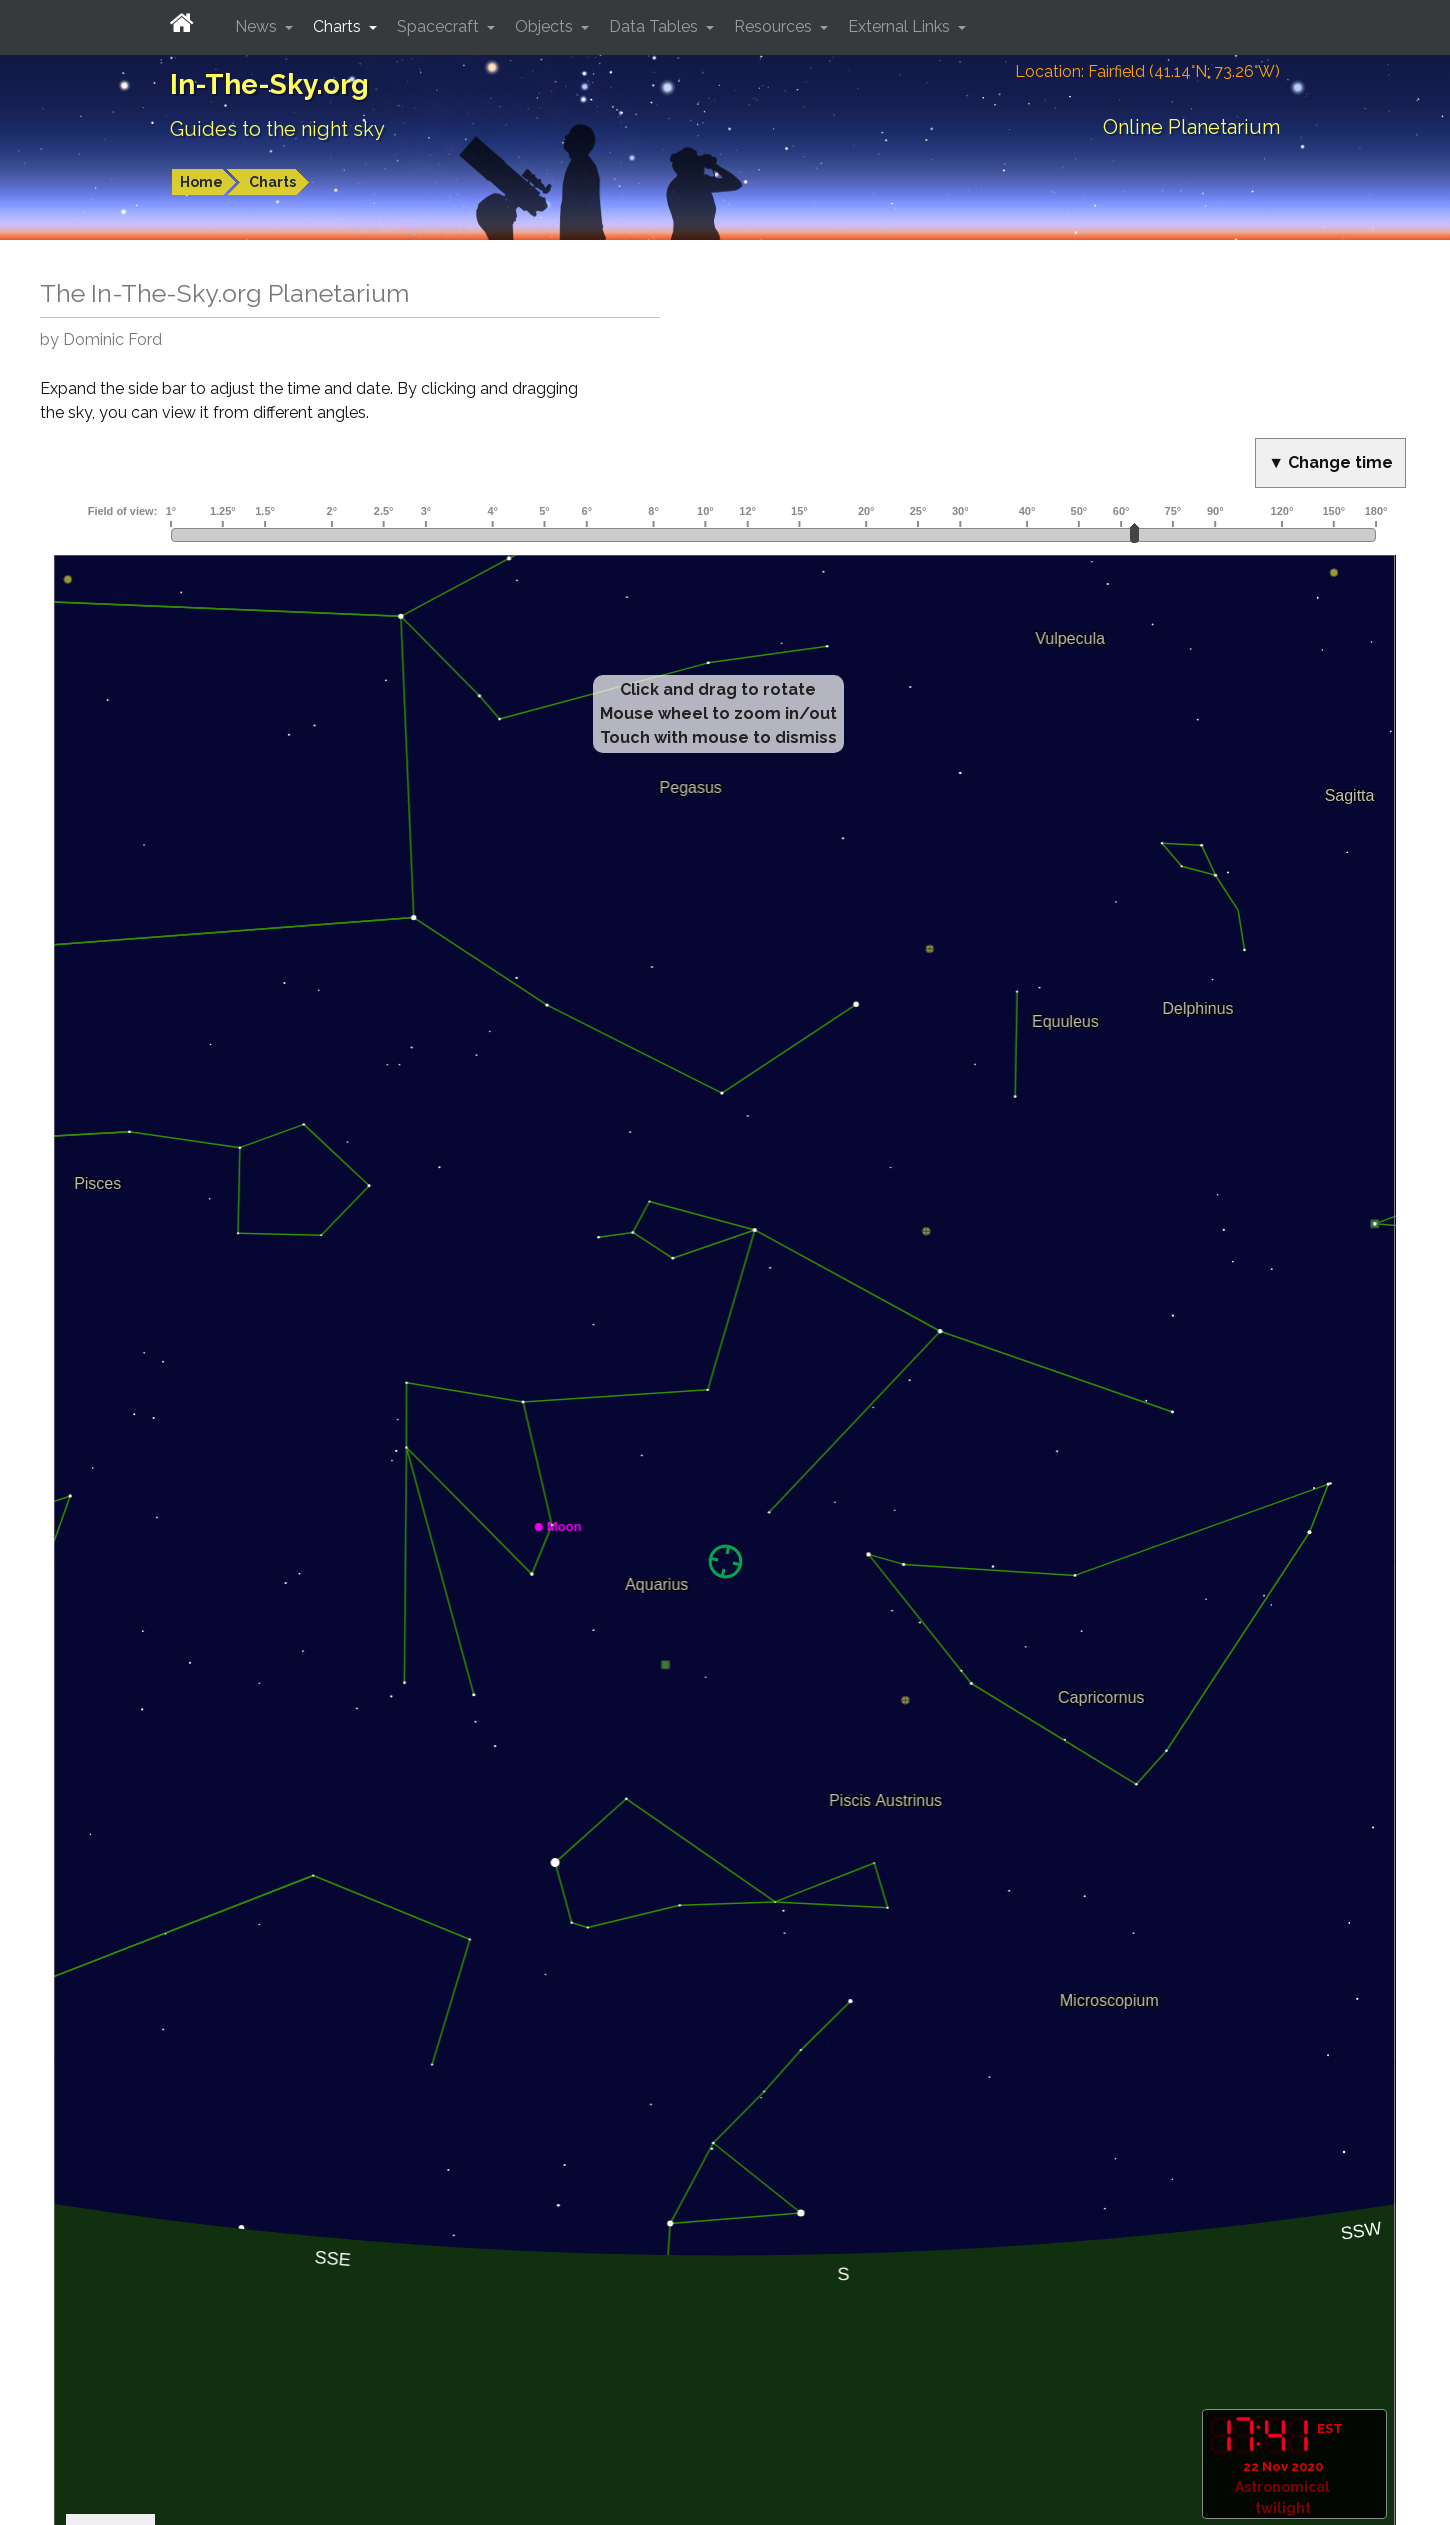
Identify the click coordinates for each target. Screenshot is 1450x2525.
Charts (272, 182)
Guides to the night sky (277, 129)
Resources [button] (775, 26)
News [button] (258, 26)
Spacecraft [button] (440, 26)
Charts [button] (339, 26)
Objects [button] (546, 26)
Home (201, 182)
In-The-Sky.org (269, 84)
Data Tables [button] (655, 26)
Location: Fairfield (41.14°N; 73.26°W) (1147, 71)
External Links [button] (901, 26)
